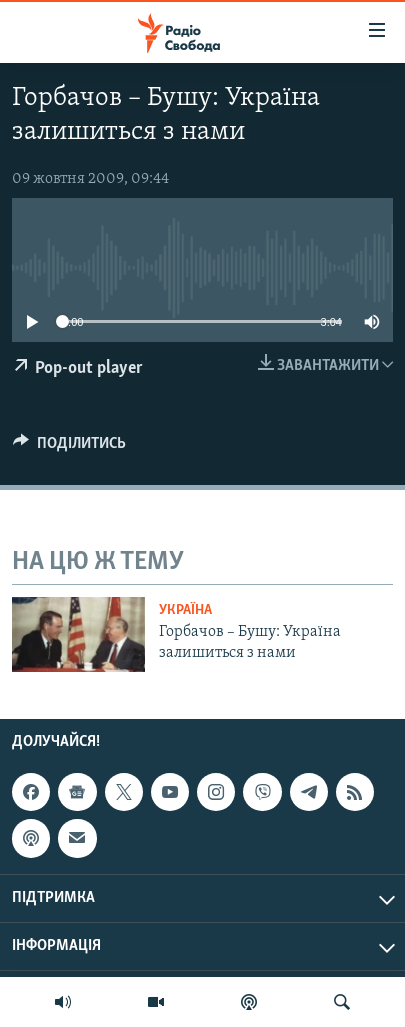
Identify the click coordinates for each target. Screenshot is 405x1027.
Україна (185, 610)
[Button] (69, 448)
